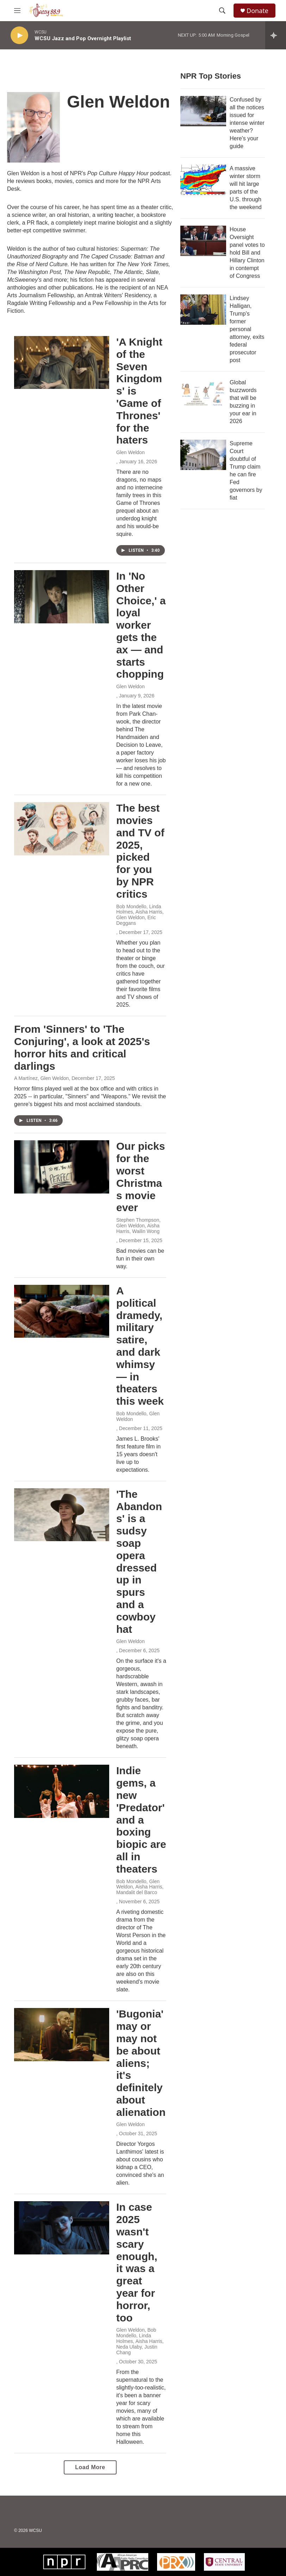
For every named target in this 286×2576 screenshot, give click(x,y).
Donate (257, 10)
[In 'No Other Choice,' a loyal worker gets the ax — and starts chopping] (61, 596)
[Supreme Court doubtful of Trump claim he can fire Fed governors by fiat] (203, 455)
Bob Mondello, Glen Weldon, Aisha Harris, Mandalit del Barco (139, 1887)
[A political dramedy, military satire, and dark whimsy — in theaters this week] (61, 1311)
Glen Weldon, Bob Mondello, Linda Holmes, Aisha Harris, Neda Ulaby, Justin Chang (140, 2341)
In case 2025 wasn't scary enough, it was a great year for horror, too (136, 2262)
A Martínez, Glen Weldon (41, 1078)
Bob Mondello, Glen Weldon (138, 1416)
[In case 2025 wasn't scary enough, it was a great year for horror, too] (61, 2227)
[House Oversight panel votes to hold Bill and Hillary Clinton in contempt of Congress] (203, 241)
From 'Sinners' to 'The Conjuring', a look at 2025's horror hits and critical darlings (82, 1047)
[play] (19, 35)
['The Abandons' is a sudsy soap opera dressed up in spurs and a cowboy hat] (61, 1514)
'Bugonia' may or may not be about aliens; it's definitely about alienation (141, 2063)
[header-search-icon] (222, 10)
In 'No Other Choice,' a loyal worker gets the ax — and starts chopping (141, 625)
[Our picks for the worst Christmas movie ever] (61, 1166)
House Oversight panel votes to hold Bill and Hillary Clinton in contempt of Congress (247, 252)
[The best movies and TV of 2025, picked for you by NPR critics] (61, 828)
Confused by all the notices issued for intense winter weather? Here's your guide (247, 123)
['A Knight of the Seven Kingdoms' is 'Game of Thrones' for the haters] (61, 362)
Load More (90, 2467)
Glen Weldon (130, 452)
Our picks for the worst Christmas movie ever (140, 1176)
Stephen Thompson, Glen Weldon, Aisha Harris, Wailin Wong (138, 1225)
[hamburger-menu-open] (17, 11)
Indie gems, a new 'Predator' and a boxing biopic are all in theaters (141, 1819)
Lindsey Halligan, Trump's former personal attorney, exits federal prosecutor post (247, 329)
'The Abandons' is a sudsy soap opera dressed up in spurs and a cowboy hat (139, 1561)
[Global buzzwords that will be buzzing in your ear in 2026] (203, 394)
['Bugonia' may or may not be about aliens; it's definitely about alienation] (61, 2034)
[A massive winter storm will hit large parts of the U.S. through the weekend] (203, 180)
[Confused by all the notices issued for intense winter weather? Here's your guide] (203, 111)
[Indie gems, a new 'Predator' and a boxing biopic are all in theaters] (61, 1791)
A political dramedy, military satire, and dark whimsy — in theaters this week (140, 1346)
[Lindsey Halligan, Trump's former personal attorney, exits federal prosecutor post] (203, 309)
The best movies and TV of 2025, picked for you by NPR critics (140, 851)
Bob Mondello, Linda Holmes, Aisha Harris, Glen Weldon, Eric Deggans (140, 915)
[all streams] (275, 35)
